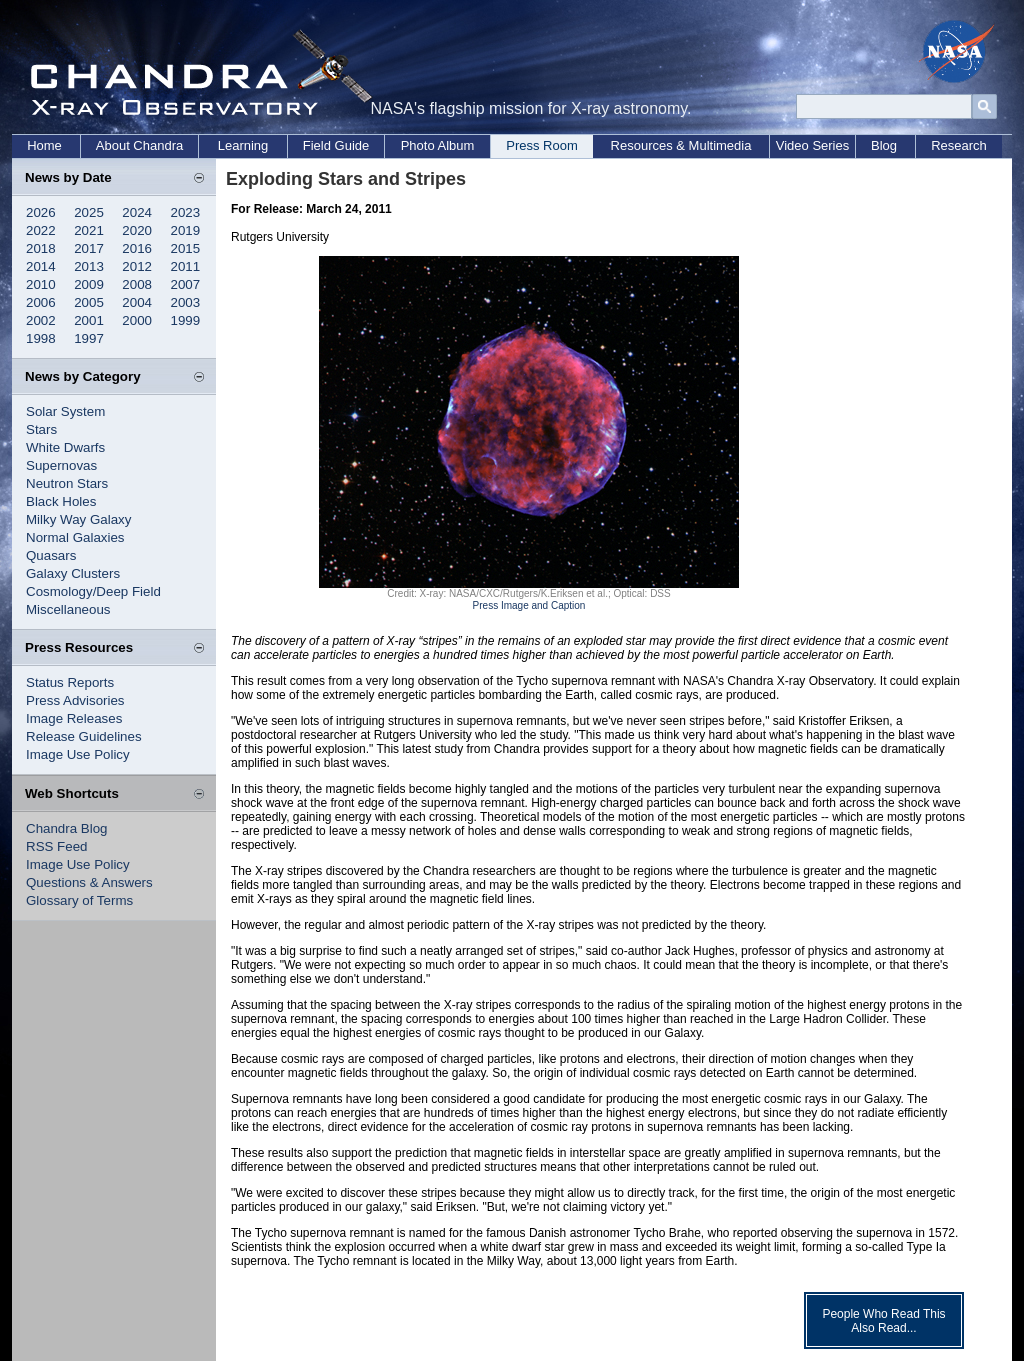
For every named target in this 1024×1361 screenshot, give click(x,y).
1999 (186, 320)
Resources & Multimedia (681, 145)
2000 (137, 320)
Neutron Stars (67, 483)
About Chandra (139, 145)
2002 (41, 320)
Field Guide (336, 145)
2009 (89, 284)
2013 (89, 266)
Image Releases (74, 718)
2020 (137, 230)
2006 (41, 302)
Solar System (65, 411)
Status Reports (70, 682)
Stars (41, 429)
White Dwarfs (65, 447)
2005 (89, 302)
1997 (89, 338)
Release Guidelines (84, 736)
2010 (41, 284)
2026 (41, 212)
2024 (137, 212)
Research (959, 145)
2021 (89, 230)
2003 (186, 302)
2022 (41, 230)
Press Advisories (75, 700)
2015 (186, 248)
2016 (137, 248)
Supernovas (61, 465)
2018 (41, 248)
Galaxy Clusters (73, 573)
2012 (137, 266)
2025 (89, 212)
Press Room (542, 145)
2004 (137, 302)
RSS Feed (57, 846)
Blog (884, 145)
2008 (137, 284)
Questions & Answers (89, 882)
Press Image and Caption (529, 605)
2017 (89, 248)
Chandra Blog (67, 828)
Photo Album (438, 145)
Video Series (812, 145)
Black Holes (61, 501)
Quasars (51, 555)
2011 (186, 266)
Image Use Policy (78, 754)
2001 (89, 320)
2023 (186, 212)
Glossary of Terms (79, 900)
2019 (186, 230)
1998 (41, 338)
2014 (41, 266)
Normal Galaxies (75, 537)
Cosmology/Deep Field (93, 591)
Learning (243, 145)
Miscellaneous (68, 609)
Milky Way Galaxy (78, 519)
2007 (186, 284)
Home (44, 145)
